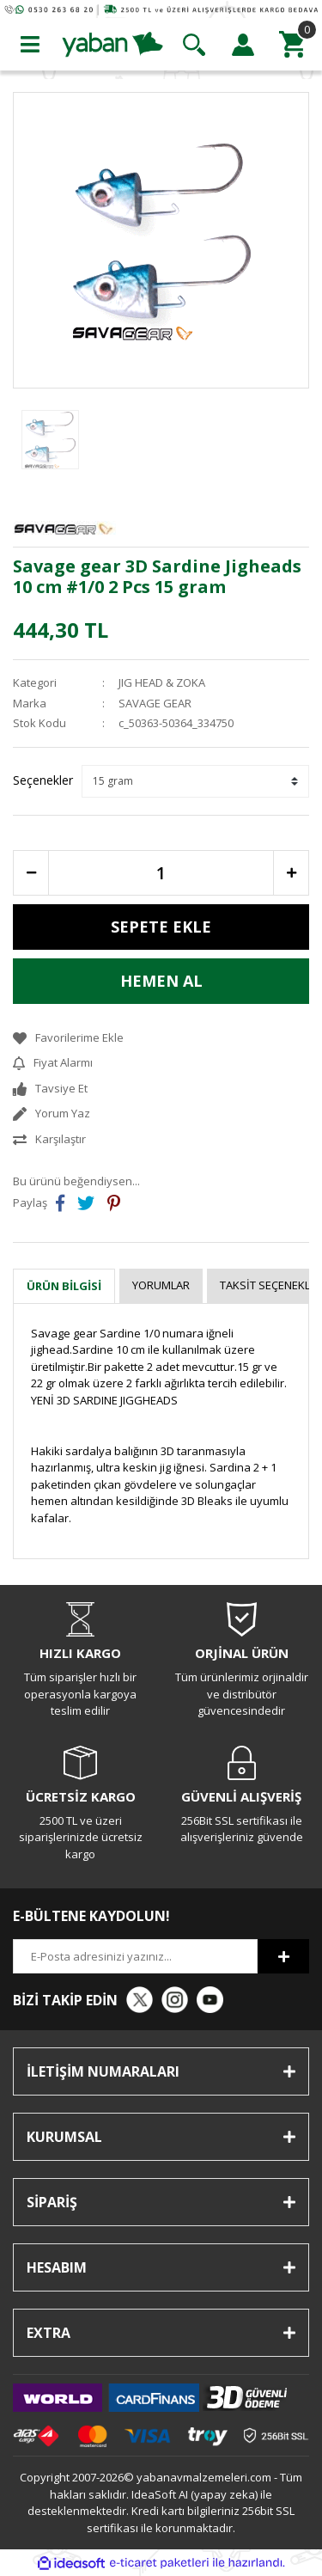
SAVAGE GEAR (154, 703)
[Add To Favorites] (161, 1038)
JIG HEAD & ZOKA (161, 682)
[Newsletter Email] (135, 1956)
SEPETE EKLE (161, 926)
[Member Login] (243, 45)
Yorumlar (161, 1285)
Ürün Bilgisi (64, 1286)
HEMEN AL (161, 980)
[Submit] (283, 1956)
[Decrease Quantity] (31, 873)
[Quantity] (161, 873)
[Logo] (112, 43)
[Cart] (292, 45)
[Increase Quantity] (291, 873)
